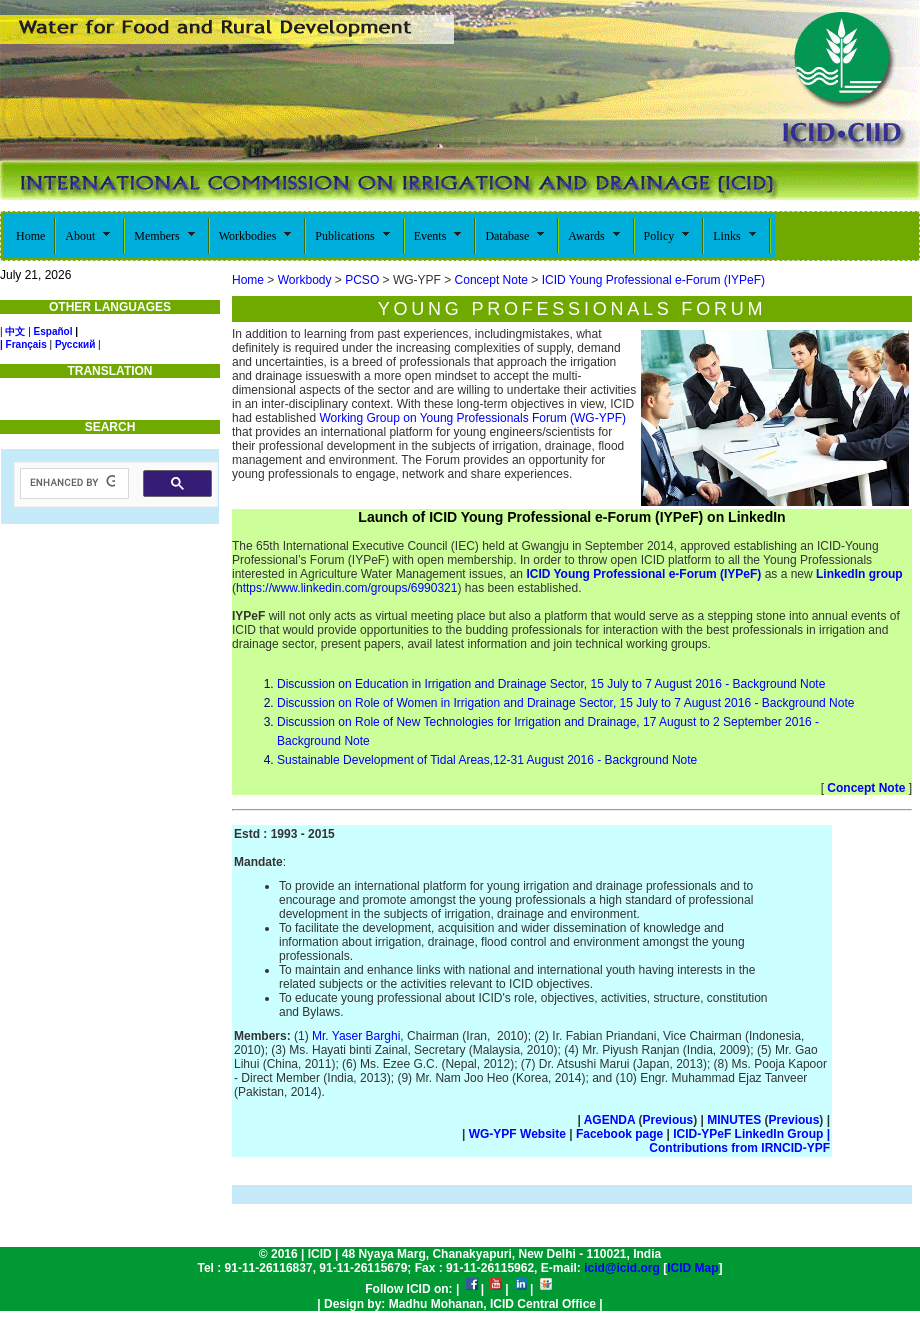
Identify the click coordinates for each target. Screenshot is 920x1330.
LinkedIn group (858, 574)
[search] (72, 483)
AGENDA (610, 1120)
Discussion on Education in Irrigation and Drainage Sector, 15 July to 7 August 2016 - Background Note (551, 684)
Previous (668, 1120)
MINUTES (734, 1120)
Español (53, 331)
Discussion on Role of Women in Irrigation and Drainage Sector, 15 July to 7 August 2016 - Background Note (565, 703)
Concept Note (491, 280)
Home (248, 280)
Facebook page (621, 1134)
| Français (23, 344)
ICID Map (692, 1268)
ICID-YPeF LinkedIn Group (751, 1134)
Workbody (305, 280)
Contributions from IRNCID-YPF (739, 1148)
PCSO (362, 280)
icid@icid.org (622, 1268)
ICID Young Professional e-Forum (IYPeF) (653, 280)
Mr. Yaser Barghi (356, 1036)
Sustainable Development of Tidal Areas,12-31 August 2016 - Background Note (487, 760)
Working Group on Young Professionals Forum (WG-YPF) (472, 418)
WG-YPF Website (517, 1134)
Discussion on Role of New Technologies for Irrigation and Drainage (456, 722)
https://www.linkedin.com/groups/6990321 (346, 588)
